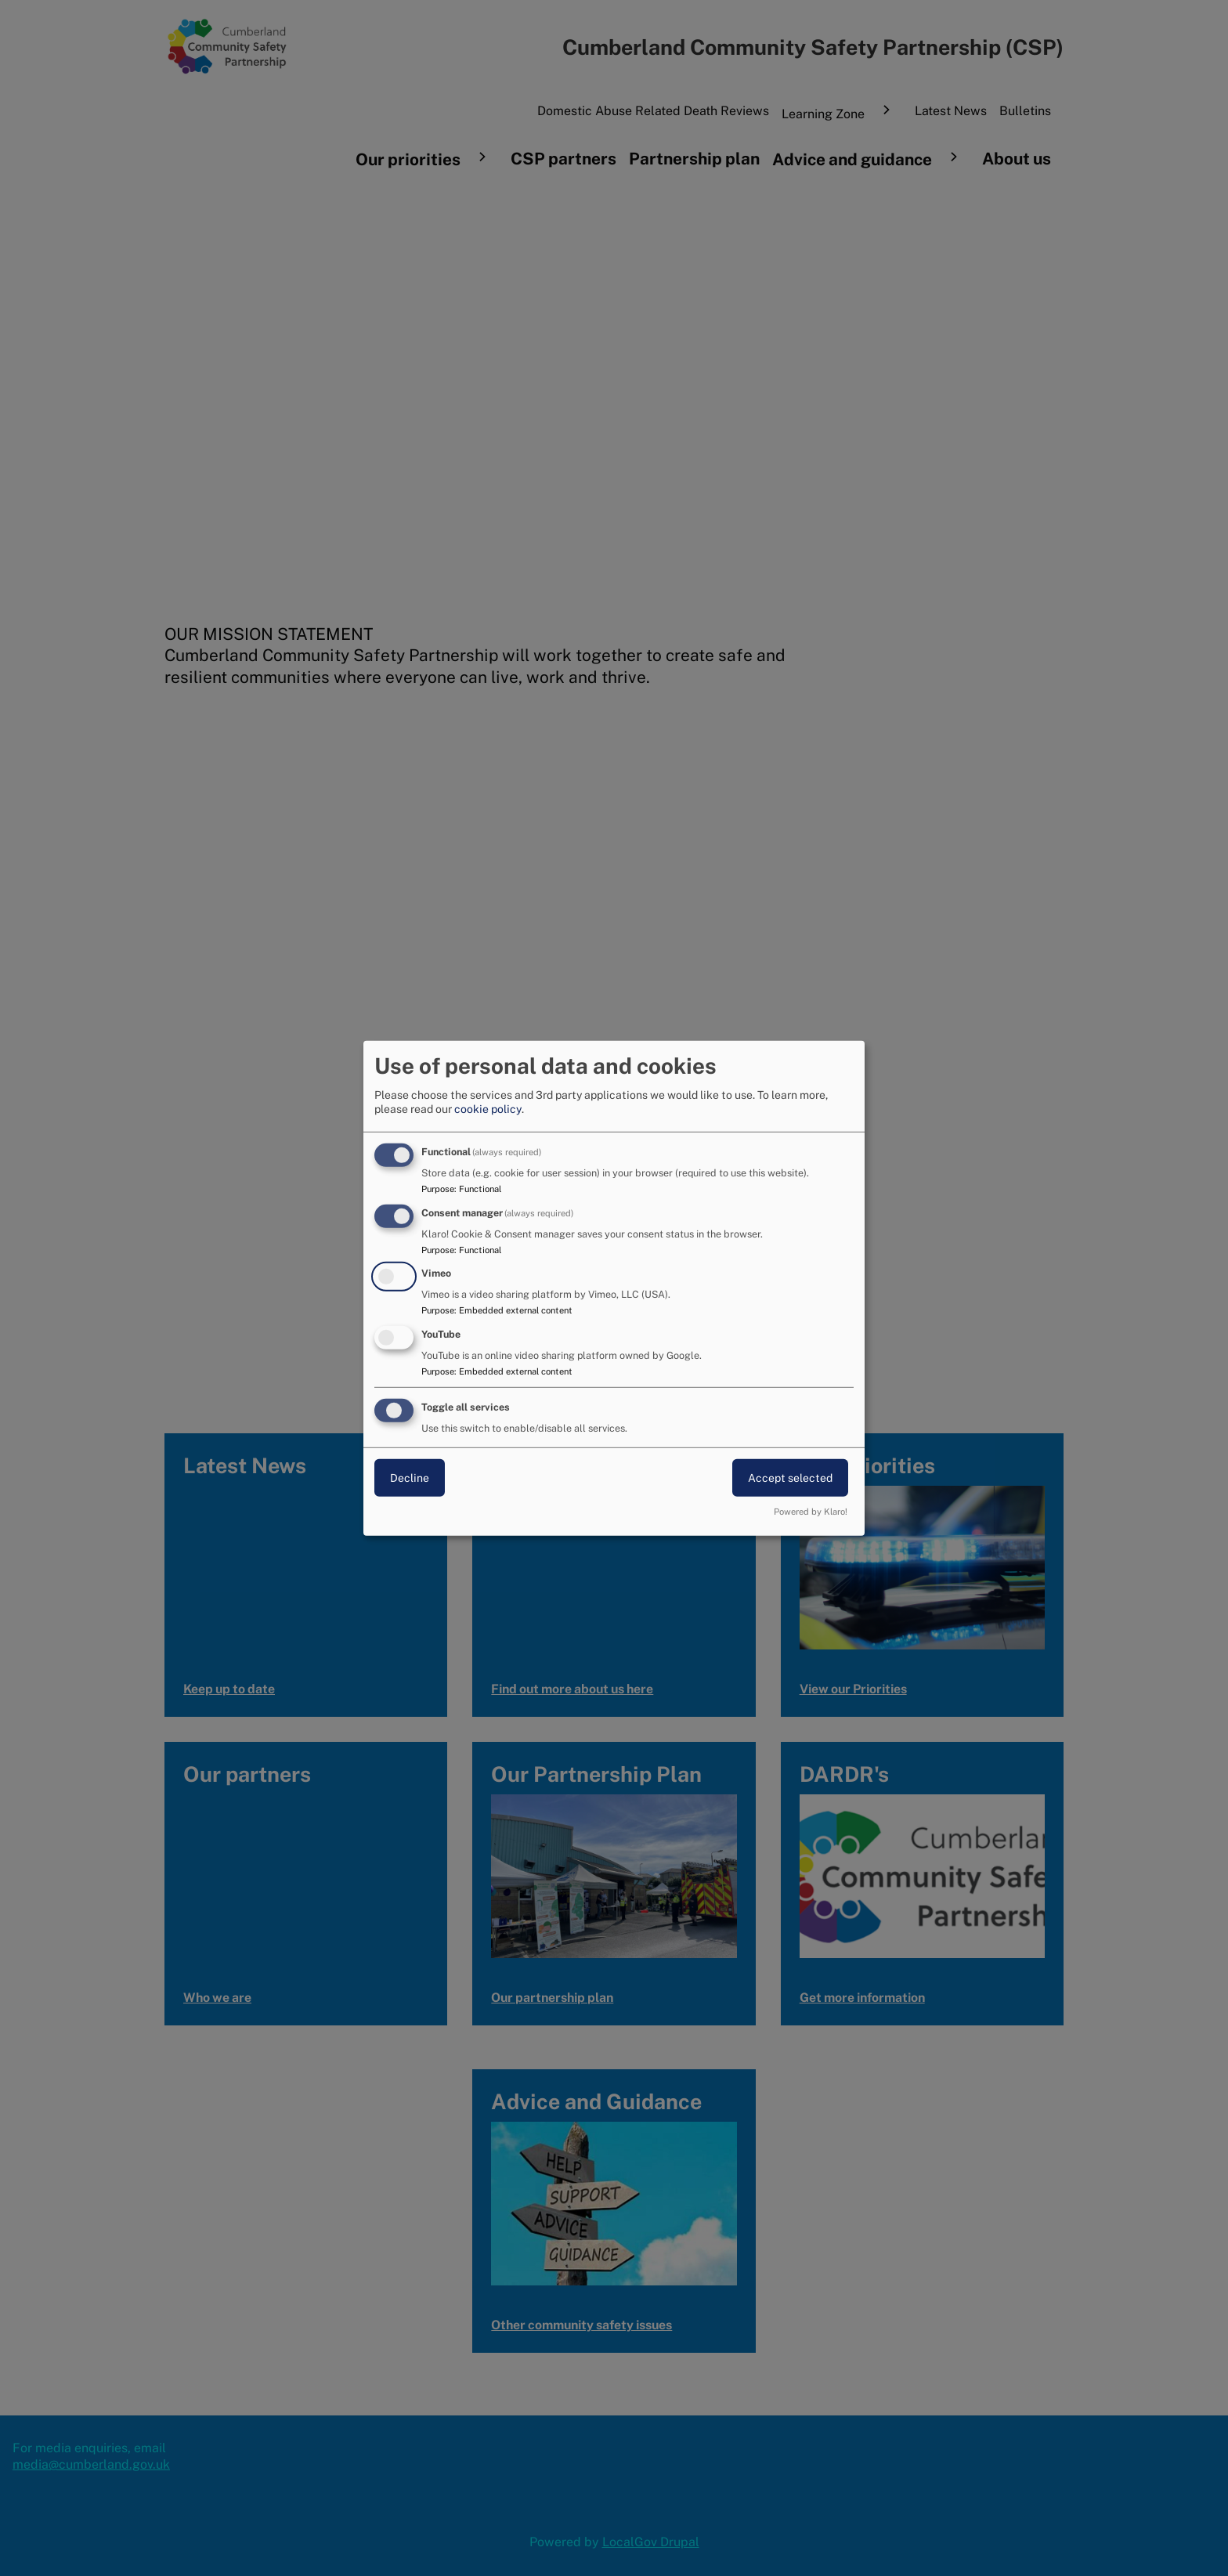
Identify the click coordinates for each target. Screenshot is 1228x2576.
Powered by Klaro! (810, 1511)
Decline (409, 1478)
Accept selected (790, 1478)
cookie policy (488, 1109)
